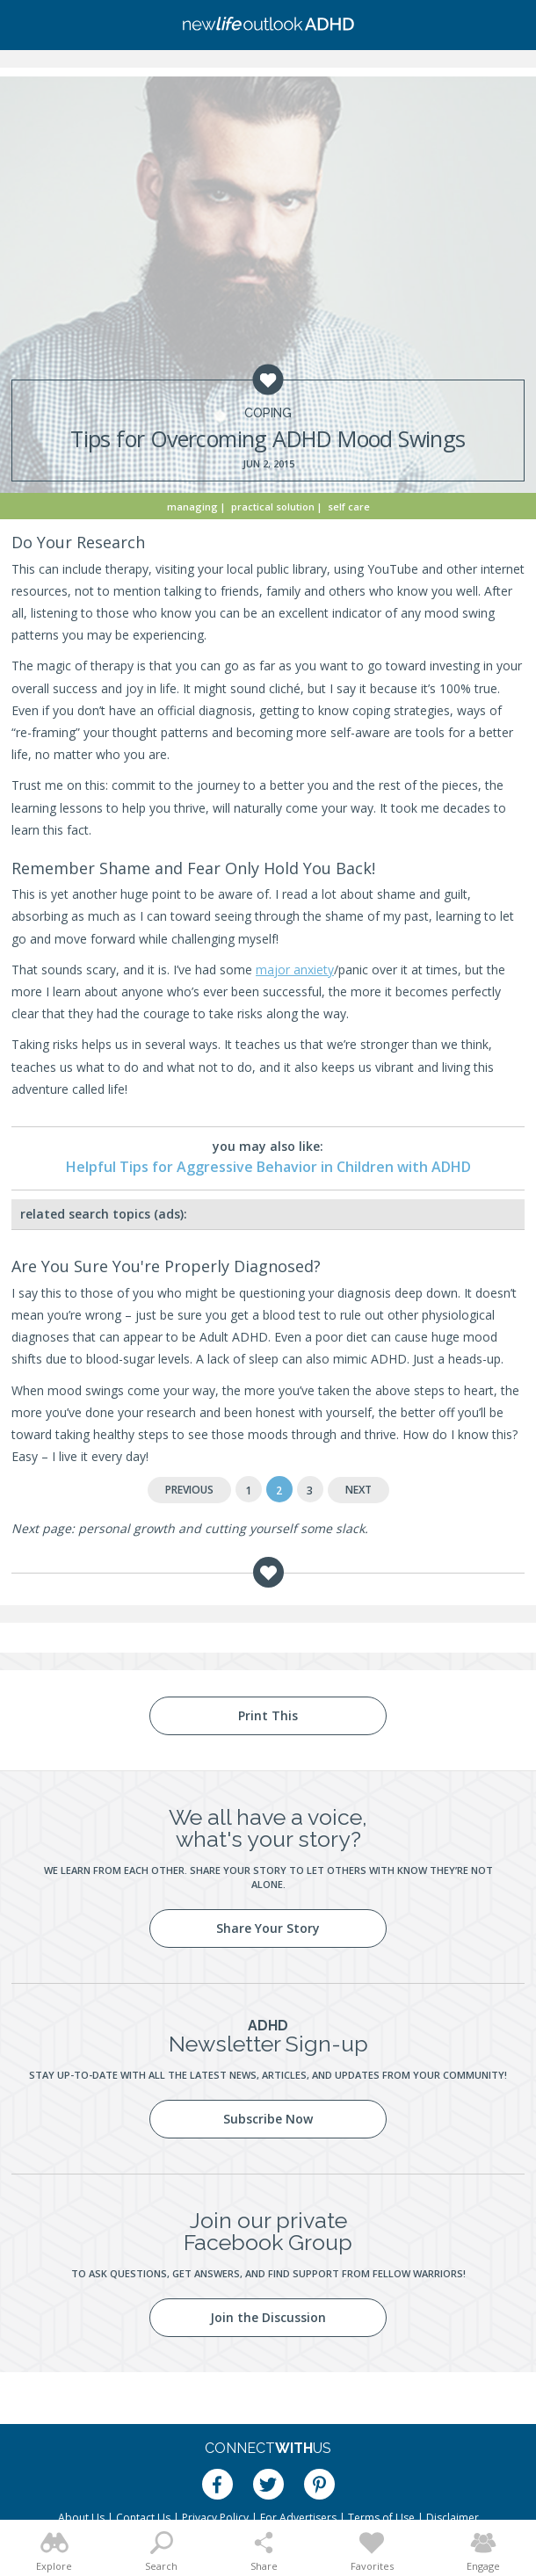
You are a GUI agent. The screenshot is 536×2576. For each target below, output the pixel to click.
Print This (268, 1715)
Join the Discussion (268, 2317)
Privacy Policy (215, 2517)
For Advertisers (298, 2517)
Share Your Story (268, 1928)
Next (358, 1489)
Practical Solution (273, 506)
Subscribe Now (268, 2118)
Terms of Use (381, 2517)
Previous (189, 1489)
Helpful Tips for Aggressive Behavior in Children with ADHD (268, 1166)
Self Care (349, 506)
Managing (192, 506)
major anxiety (295, 969)
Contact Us (143, 2517)
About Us (81, 2517)
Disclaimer (452, 2517)
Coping (268, 413)
